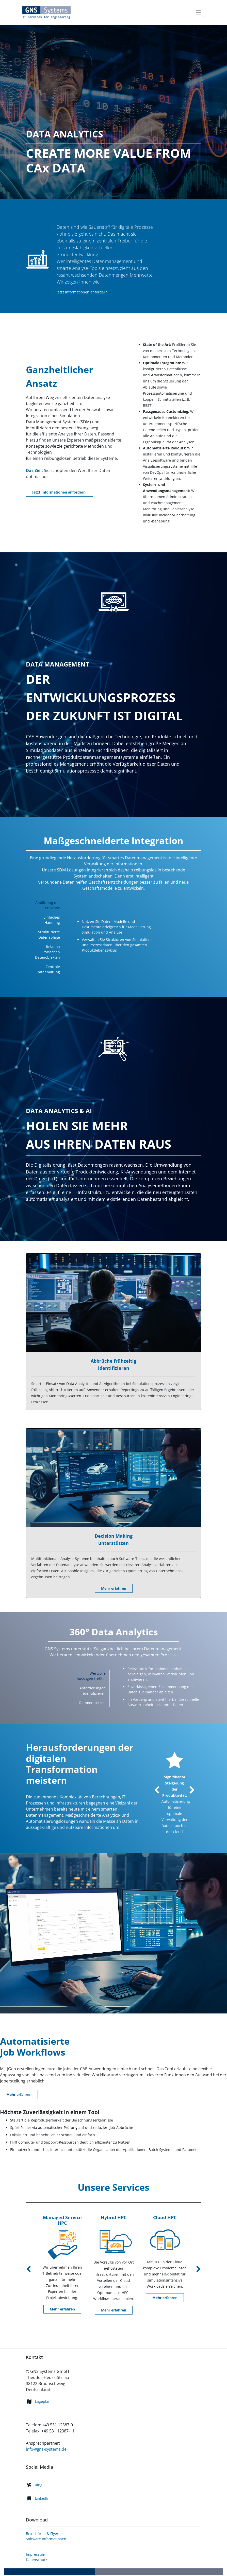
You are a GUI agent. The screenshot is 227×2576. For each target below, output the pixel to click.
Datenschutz (36, 2559)
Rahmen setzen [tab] (92, 1702)
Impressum (35, 2554)
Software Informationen (46, 2538)
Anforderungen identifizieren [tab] (92, 1691)
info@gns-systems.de (46, 2449)
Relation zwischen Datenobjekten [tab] (47, 952)
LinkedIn (42, 2498)
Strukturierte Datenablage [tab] (49, 935)
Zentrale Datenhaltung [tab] (48, 969)
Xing (38, 2484)
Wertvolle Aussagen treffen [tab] (91, 1676)
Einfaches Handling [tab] (51, 920)
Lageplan (43, 2401)
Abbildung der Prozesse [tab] (47, 905)
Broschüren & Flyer (42, 2533)
